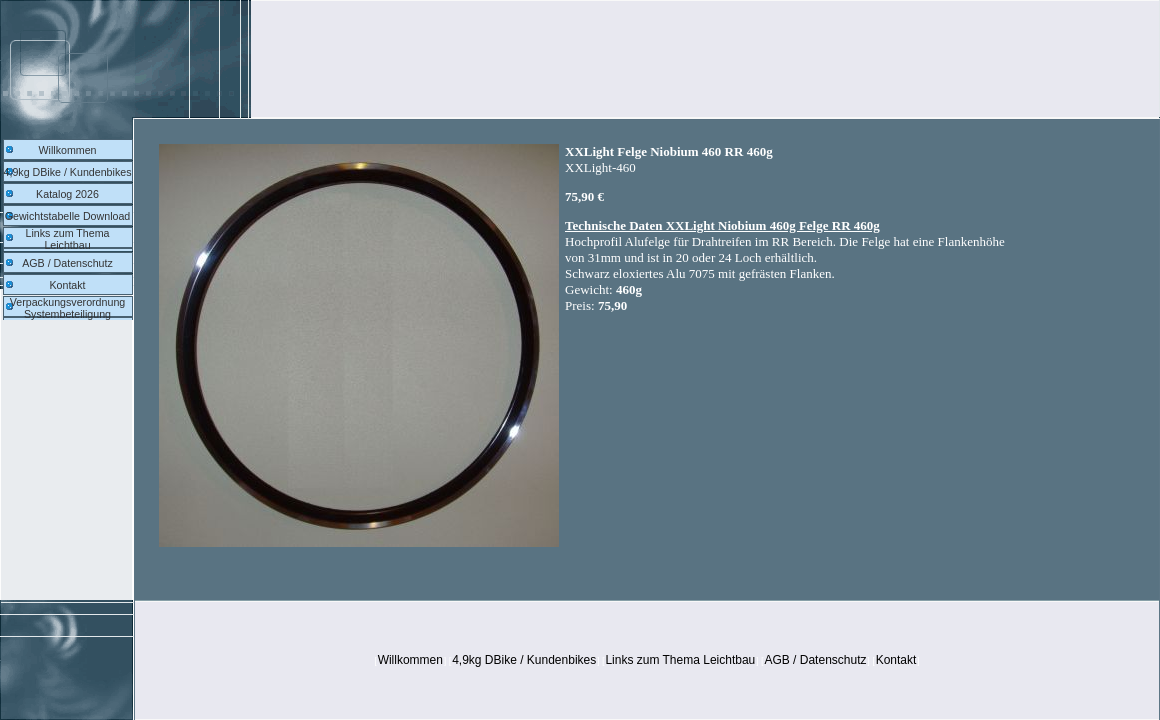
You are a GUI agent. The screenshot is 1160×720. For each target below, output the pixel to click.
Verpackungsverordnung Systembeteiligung (68, 308)
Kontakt (67, 285)
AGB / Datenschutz (67, 263)
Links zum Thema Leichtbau (68, 239)
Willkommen (67, 150)
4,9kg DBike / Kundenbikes (68, 172)
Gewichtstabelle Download (68, 216)
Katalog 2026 (67, 194)
